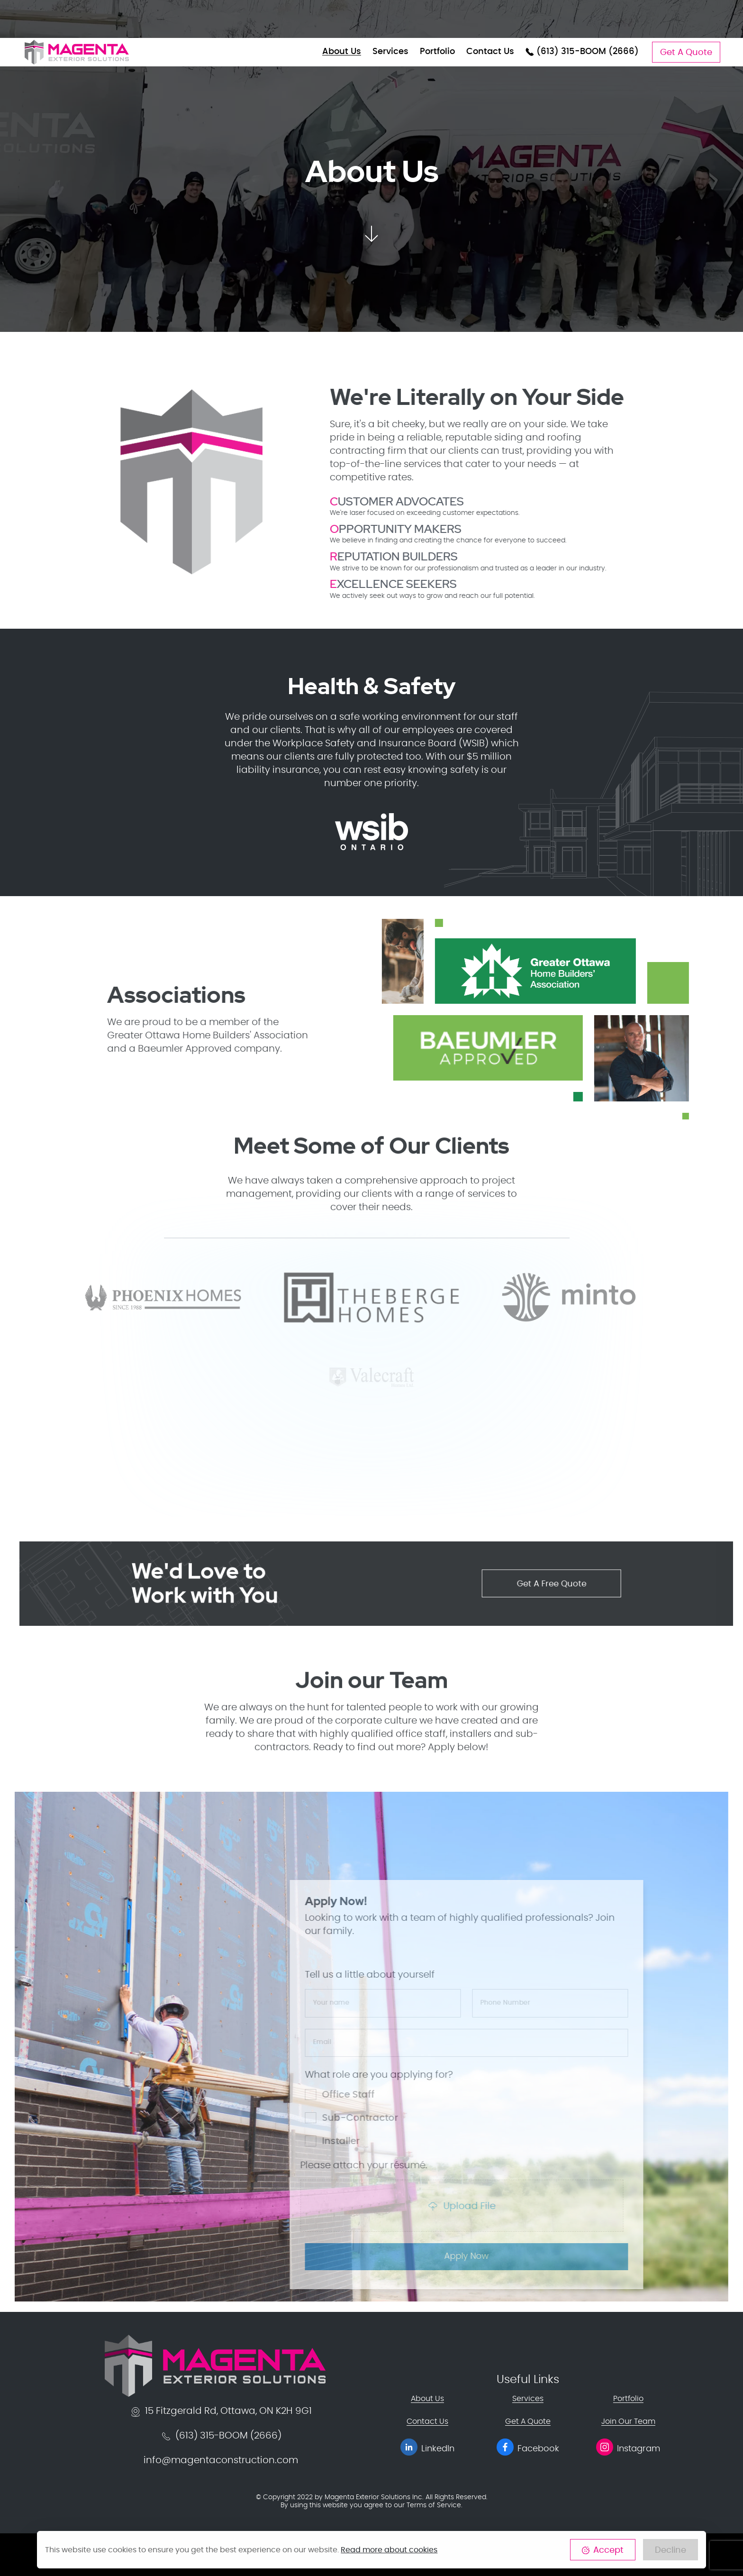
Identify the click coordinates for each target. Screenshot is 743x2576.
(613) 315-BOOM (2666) (582, 51)
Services (390, 51)
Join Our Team (628, 2420)
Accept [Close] (603, 2550)
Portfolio (437, 51)
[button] (371, 230)
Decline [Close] (670, 2550)
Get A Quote (686, 52)
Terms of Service (434, 2504)
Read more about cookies (389, 2550)
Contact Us (490, 51)
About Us (341, 51)
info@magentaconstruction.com (221, 2459)
